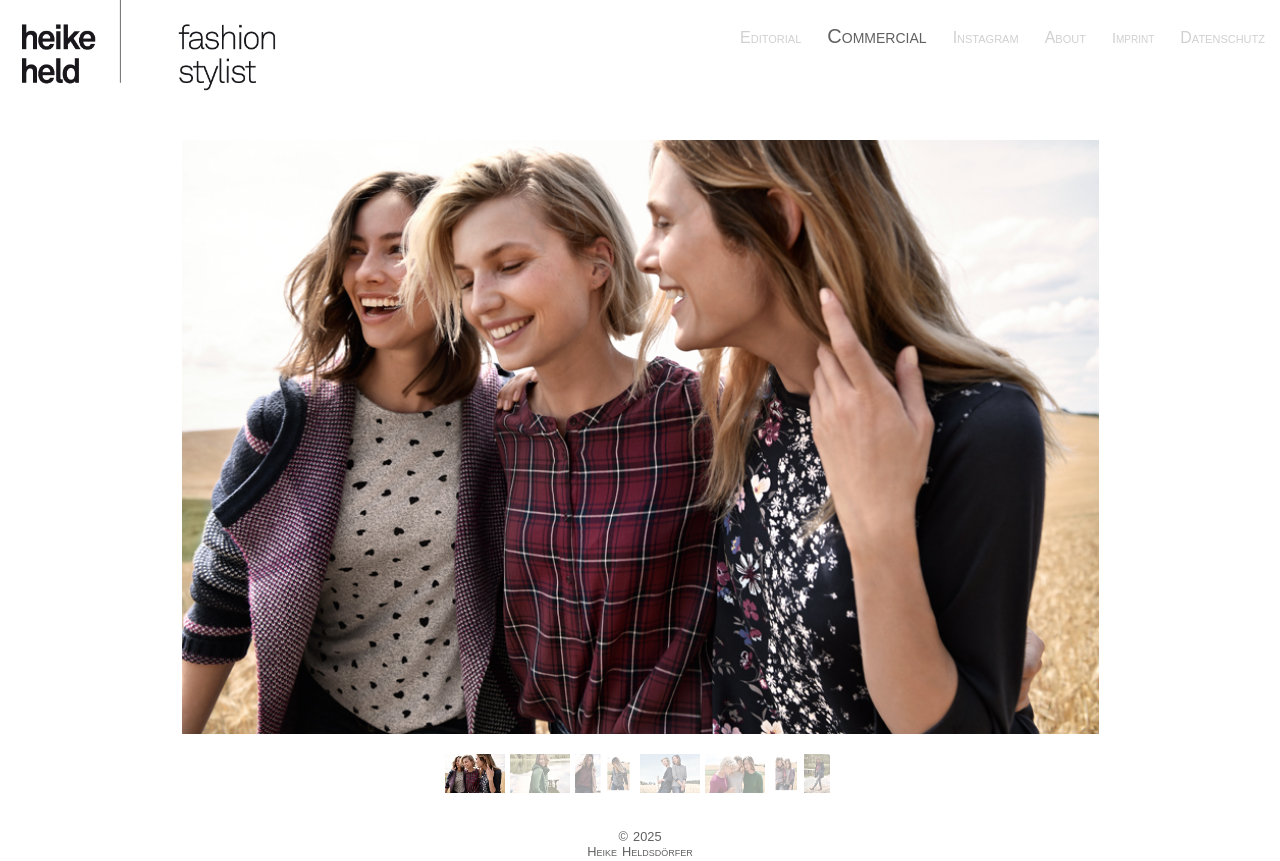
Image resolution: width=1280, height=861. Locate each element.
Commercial (876, 36)
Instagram (986, 37)
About (1065, 37)
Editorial (770, 37)
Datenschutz (1222, 37)
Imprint (1133, 38)
